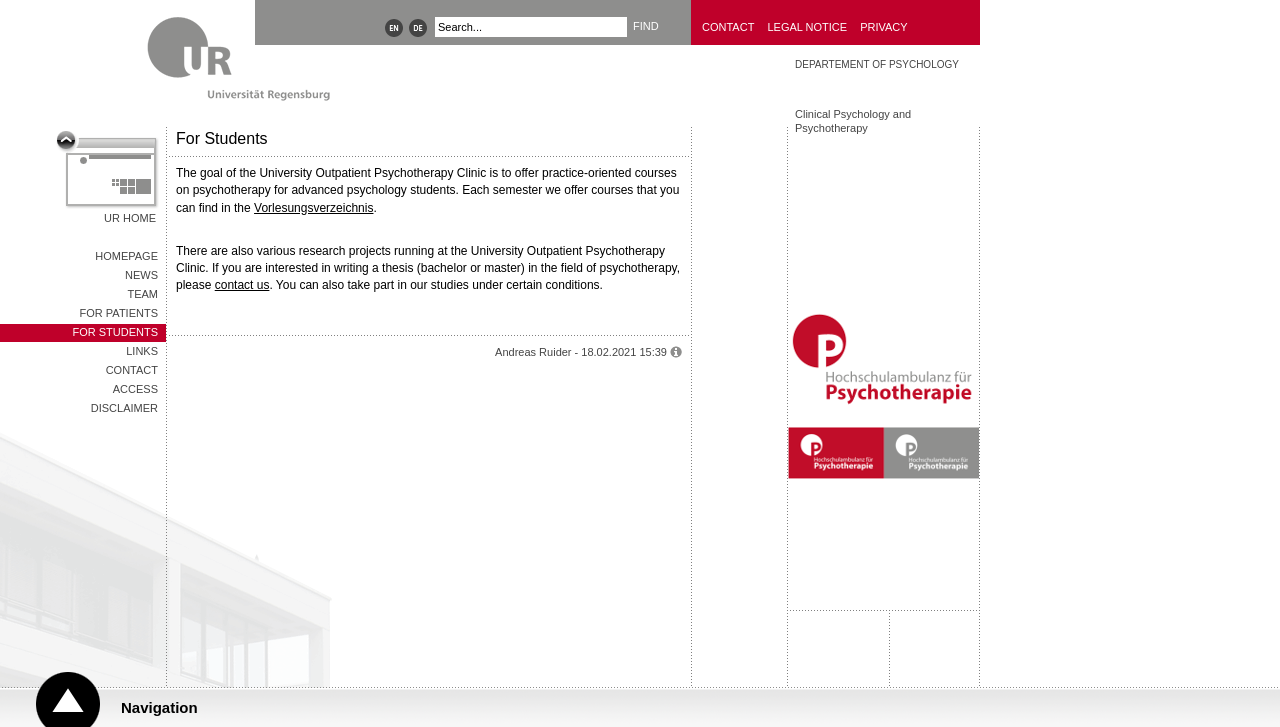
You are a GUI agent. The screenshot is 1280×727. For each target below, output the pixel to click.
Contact (728, 27)
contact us (242, 285)
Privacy (883, 27)
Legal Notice (807, 27)
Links (142, 351)
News (141, 275)
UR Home (130, 218)
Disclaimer (124, 408)
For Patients (119, 313)
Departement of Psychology (877, 64)
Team (142, 294)
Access (135, 389)
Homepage (126, 256)
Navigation (159, 707)
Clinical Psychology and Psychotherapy (853, 121)
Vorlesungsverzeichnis (313, 208)
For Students (115, 332)
